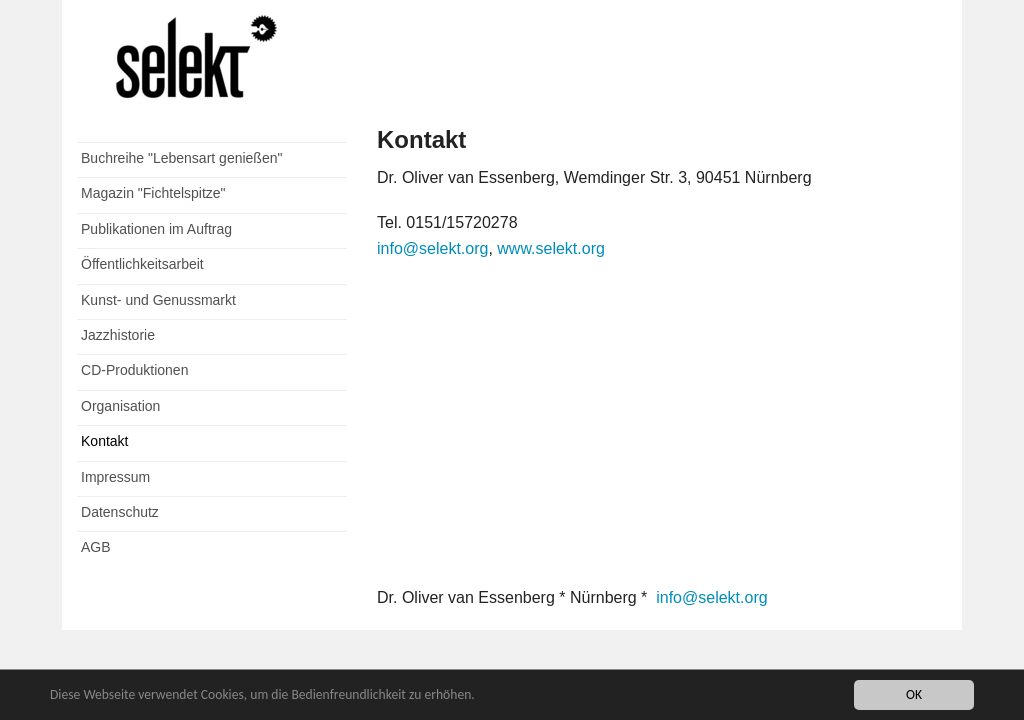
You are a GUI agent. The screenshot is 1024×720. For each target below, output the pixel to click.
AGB (96, 547)
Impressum (115, 477)
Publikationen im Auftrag (156, 229)
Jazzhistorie (118, 335)
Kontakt (104, 441)
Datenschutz (120, 512)
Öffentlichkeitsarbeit (142, 264)
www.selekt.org (549, 248)
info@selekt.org (432, 248)
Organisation (120, 406)
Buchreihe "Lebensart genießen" (181, 158)
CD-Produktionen (134, 370)
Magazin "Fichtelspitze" (153, 193)
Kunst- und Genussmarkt (158, 300)
